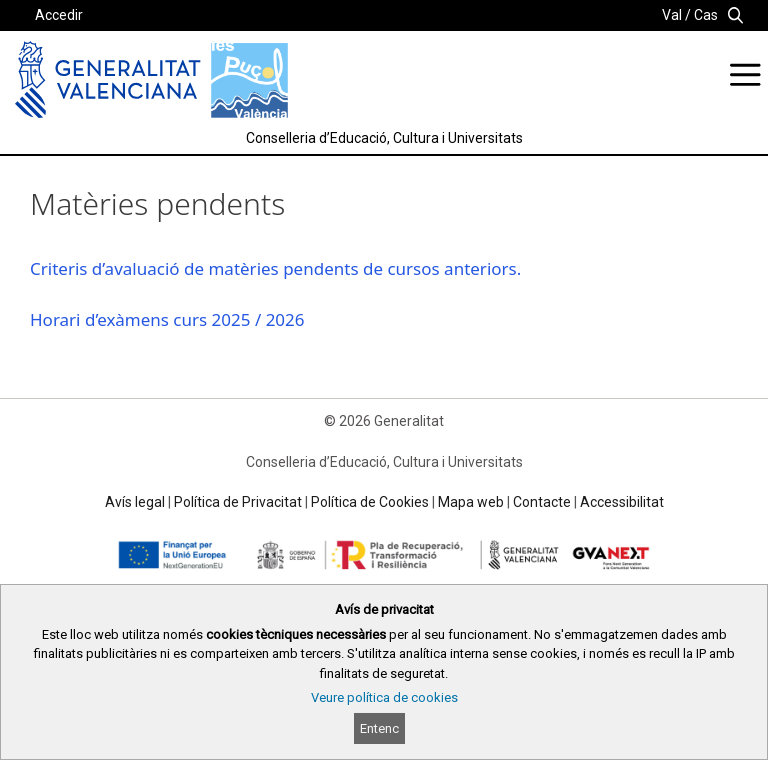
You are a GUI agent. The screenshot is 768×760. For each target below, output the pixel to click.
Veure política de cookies (384, 697)
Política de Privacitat (238, 502)
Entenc (379, 728)
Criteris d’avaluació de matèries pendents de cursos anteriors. (275, 268)
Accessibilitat (622, 502)
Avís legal (135, 502)
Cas (706, 15)
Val (672, 15)
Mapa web (471, 502)
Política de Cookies (370, 502)
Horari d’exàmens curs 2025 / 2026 (167, 319)
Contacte (542, 502)
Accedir (59, 15)
